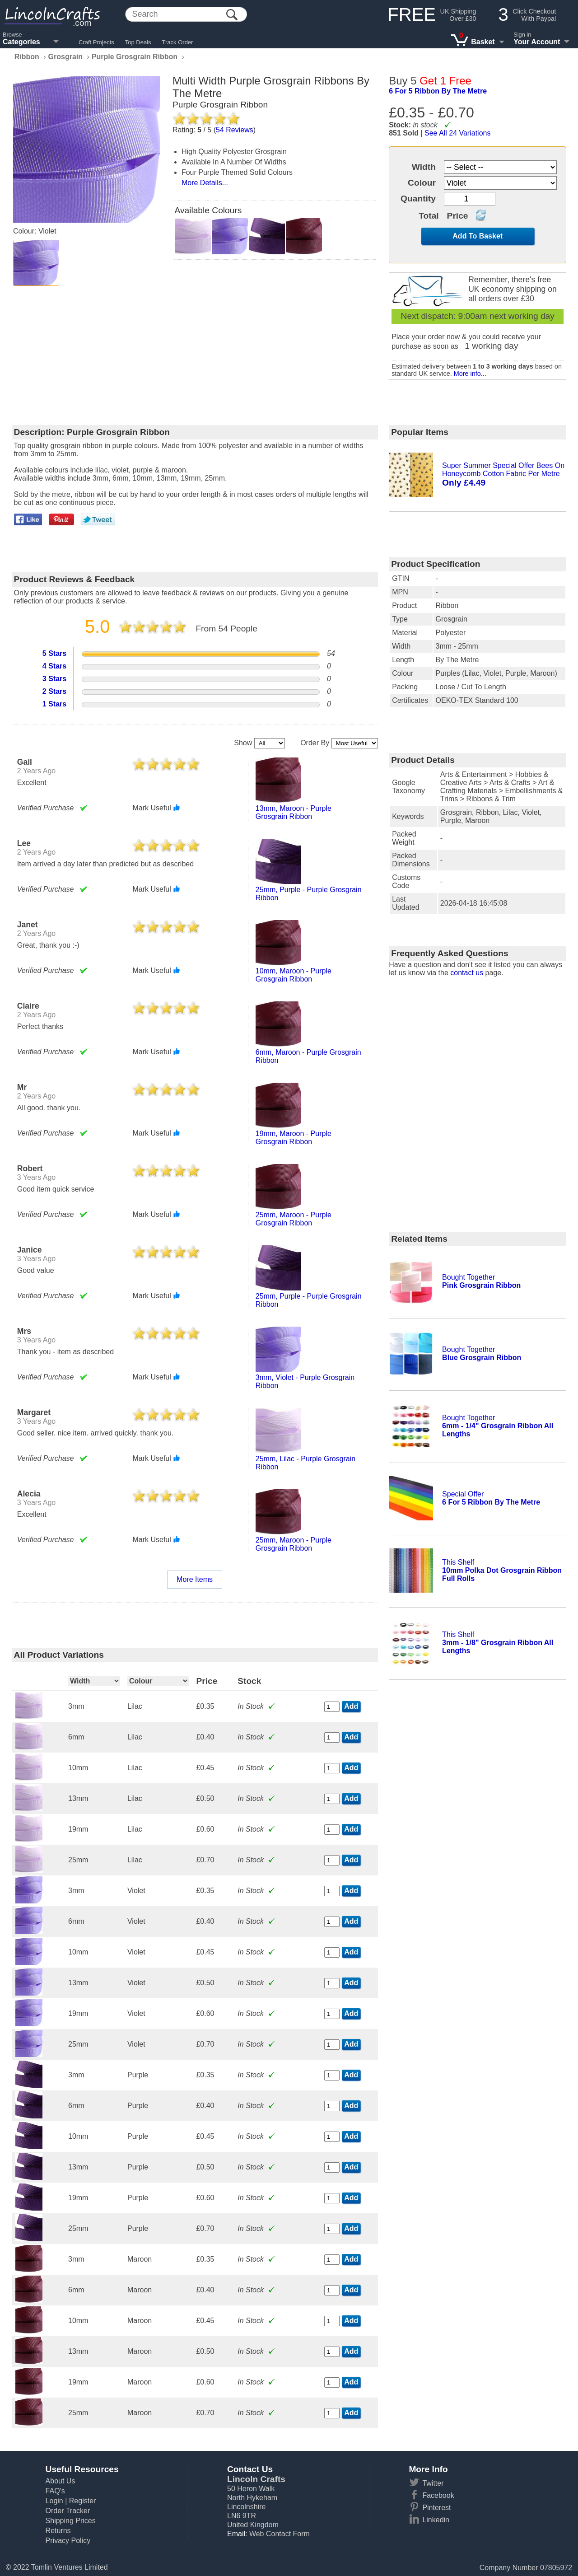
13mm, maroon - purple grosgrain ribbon (293, 812)
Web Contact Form (279, 2534)
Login (54, 2501)
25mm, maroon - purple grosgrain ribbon (293, 1219)
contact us (466, 973)
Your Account (536, 42)
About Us (60, 2481)
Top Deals (138, 42)
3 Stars (54, 679)
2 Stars (54, 691)
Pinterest (436, 2507)
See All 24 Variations (457, 133)
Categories (21, 42)
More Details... (205, 183)
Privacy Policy (68, 2540)
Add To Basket (477, 236)
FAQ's (55, 2491)
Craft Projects (96, 42)
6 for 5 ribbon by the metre (438, 91)
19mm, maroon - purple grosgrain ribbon (293, 1137)
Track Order (177, 42)
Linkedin (435, 2520)
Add (351, 1706)
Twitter (432, 2483)
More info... (470, 373)
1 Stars (54, 704)
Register (82, 2501)
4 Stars (54, 666)
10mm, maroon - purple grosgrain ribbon (293, 975)
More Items (195, 1579)
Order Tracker (68, 2511)
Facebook (438, 2495)
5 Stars (54, 653)
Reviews (234, 130)
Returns (58, 2530)
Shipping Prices (71, 2521)
